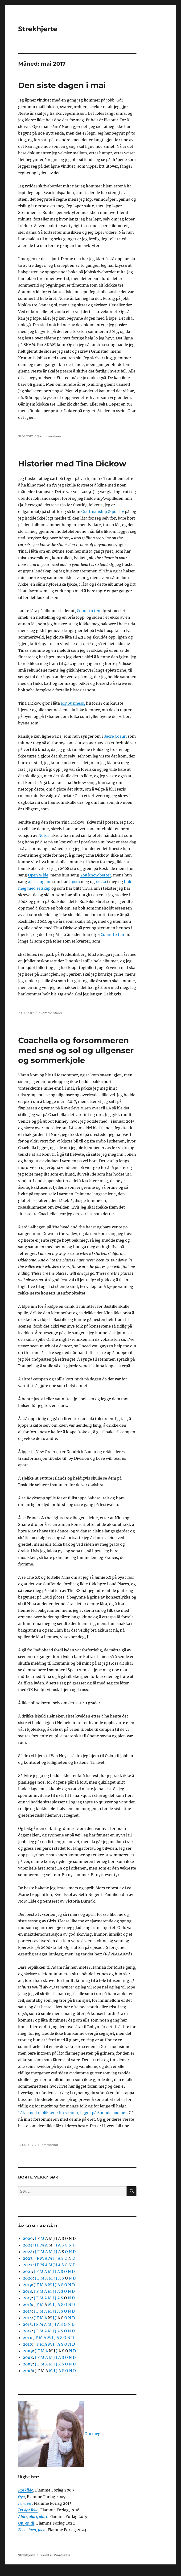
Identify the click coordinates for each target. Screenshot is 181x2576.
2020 (28, 2278)
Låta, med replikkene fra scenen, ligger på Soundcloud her (72, 2112)
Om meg (92, 2433)
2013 (27, 2324)
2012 (27, 2331)
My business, (73, 703)
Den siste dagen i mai (62, 85)
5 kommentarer (49, 436)
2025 (28, 2245)
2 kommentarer (50, 1013)
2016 (27, 2304)
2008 (28, 2357)
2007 (28, 2364)
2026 (28, 2238)
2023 (27, 2258)
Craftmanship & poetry (102, 511)
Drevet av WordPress (54, 2555)
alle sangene (39, 881)
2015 (27, 2311)
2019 (27, 2284)
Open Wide (38, 875)
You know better (95, 875)
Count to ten (88, 610)
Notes (43, 835)
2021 (27, 2271)
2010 (27, 2344)
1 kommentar (48, 2145)
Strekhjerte (37, 29)
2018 (27, 2291)
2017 (27, 2298)
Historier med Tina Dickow (72, 463)
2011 (27, 2337)
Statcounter (11, 2572)
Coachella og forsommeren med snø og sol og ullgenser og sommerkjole (76, 1050)
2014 (27, 2317)
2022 (28, 2265)
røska (101, 881)
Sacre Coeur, (115, 736)
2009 (28, 2350)
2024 (28, 2251)
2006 (28, 2370)
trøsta (74, 881)
